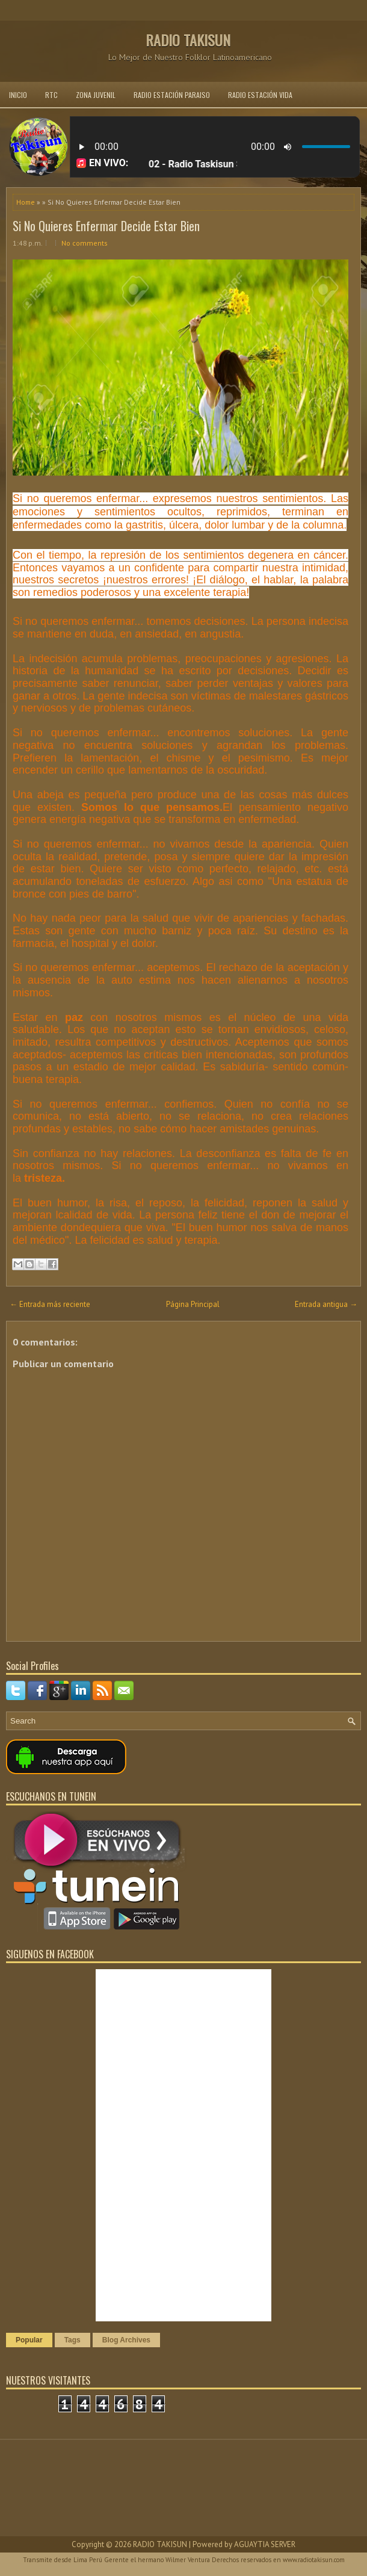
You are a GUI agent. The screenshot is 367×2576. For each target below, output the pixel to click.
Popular (29, 2340)
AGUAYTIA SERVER (264, 2544)
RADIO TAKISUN (188, 40)
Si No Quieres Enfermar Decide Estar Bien (106, 226)
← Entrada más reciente (50, 1304)
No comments (84, 242)
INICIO (18, 95)
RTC (51, 95)
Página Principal (193, 1304)
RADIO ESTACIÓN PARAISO (172, 95)
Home (25, 201)
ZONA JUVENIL (96, 95)
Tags (72, 2340)
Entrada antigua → (326, 1304)
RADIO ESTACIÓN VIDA (260, 95)
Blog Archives (126, 2340)
